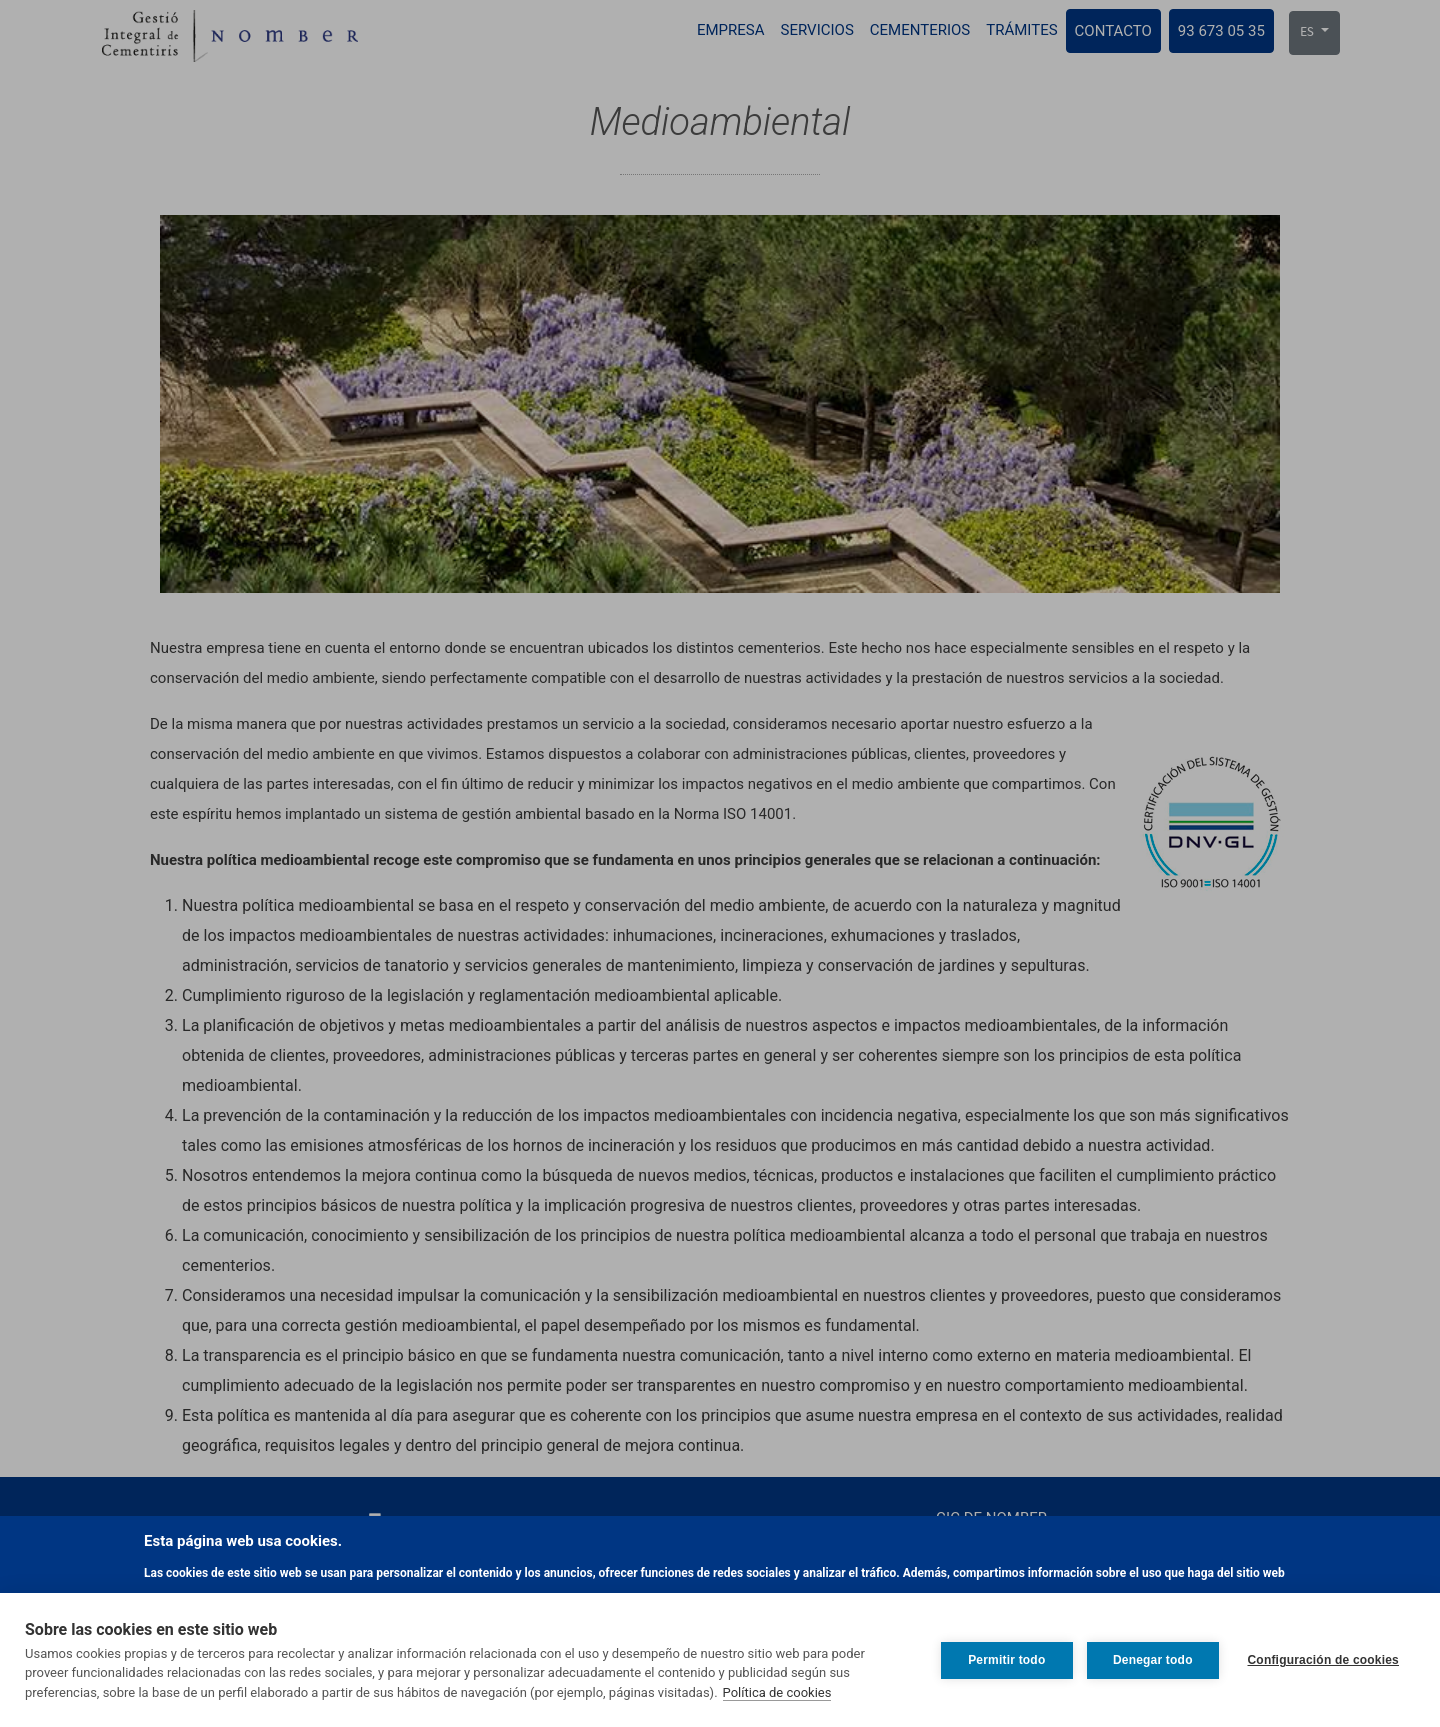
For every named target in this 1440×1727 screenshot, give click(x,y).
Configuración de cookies (1324, 1660)
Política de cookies (777, 1692)
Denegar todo (1152, 1660)
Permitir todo (1005, 1660)
